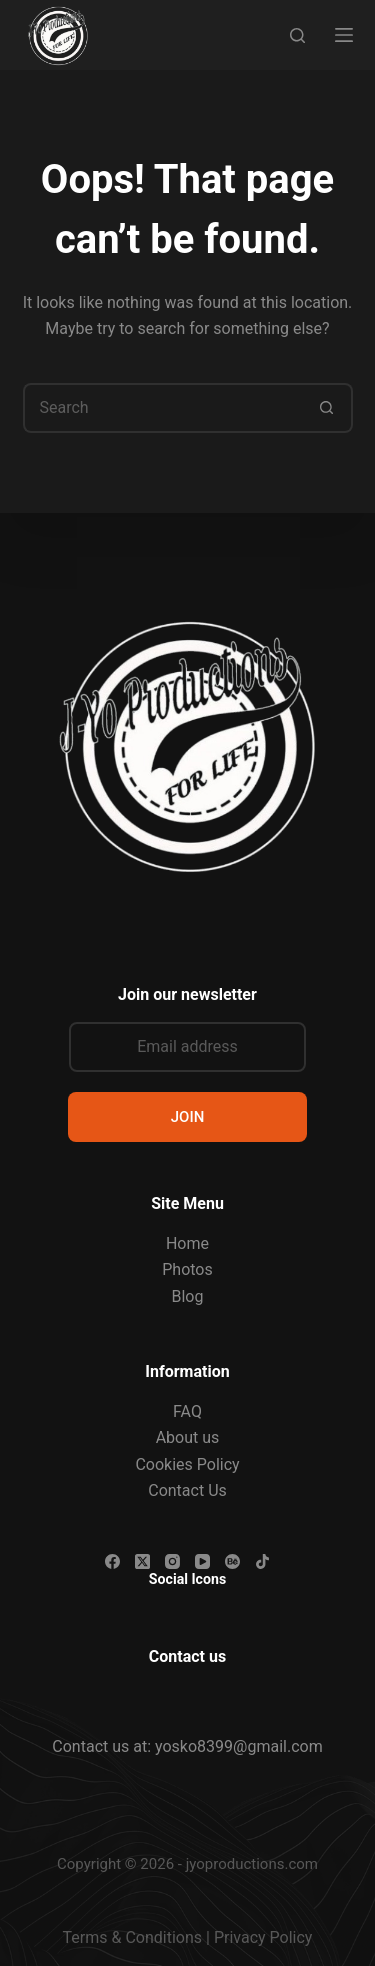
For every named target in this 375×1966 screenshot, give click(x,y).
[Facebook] (112, 1561)
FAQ (187, 1411)
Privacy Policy (263, 1937)
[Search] (297, 35)
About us (188, 1437)
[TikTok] (262, 1561)
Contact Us (187, 1490)
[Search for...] (163, 408)
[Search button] (328, 408)
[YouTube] (202, 1561)
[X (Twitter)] (142, 1561)
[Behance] (232, 1561)
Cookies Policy (187, 1464)
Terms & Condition (128, 1937)
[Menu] (344, 35)
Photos (187, 1269)
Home (187, 1243)
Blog (188, 1296)
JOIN (188, 1117)
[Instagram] (172, 1561)
